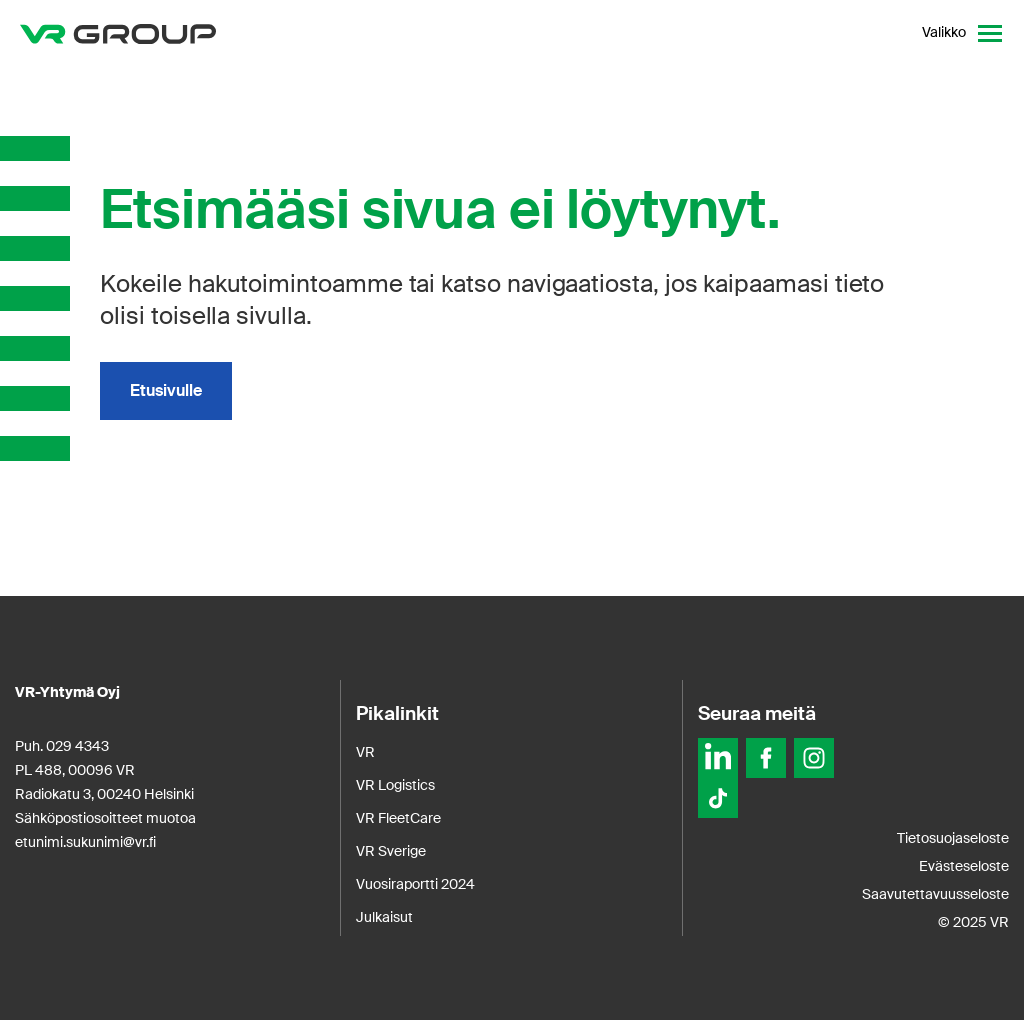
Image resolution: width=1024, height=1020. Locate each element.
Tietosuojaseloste (953, 838)
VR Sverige (391, 851)
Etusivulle (166, 390)
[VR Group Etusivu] (118, 33)
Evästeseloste (964, 866)
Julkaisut (384, 917)
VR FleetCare (398, 818)
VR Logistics (395, 785)
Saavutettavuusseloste (935, 894)
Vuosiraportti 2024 (415, 884)
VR (365, 752)
